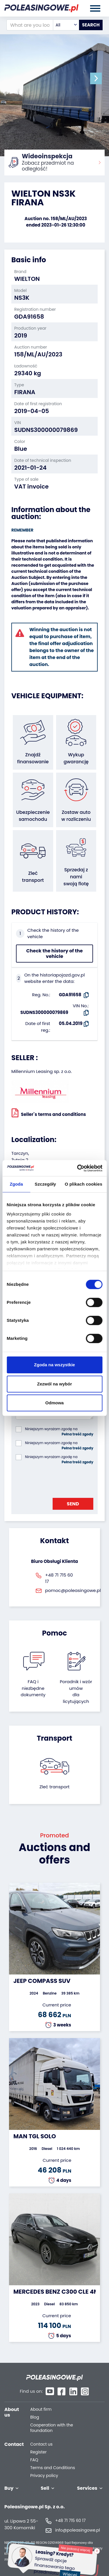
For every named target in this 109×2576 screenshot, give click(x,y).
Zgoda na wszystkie (54, 1364)
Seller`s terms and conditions (48, 1113)
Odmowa (54, 1402)
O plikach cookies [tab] (83, 1184)
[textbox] (66, 25)
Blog (34, 2417)
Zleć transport (55, 1787)
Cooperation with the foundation (51, 2427)
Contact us (41, 2444)
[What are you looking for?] (29, 24)
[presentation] (60, 1479)
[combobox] (66, 24)
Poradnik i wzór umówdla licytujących (76, 1691)
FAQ (34, 2460)
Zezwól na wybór (54, 1383)
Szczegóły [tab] (45, 1184)
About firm (40, 2409)
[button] (96, 78)
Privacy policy (44, 2475)
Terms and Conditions (52, 2468)
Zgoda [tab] (16, 1184)
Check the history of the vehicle (54, 953)
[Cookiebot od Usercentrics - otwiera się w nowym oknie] (77, 1168)
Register (38, 2452)
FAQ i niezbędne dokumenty (33, 1688)
